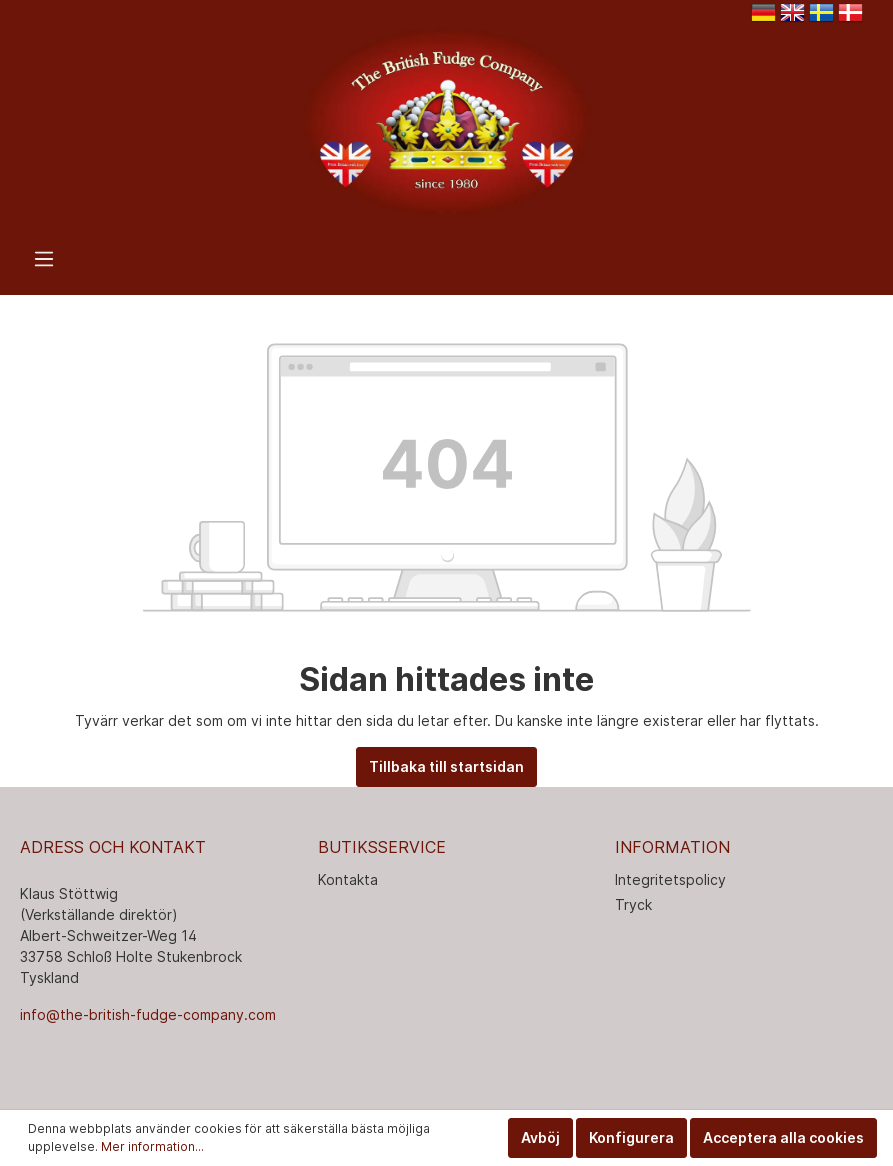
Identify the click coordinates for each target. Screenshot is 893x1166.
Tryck (633, 904)
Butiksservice (382, 847)
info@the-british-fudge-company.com (148, 1014)
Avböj (540, 1137)
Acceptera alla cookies (783, 1137)
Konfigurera (631, 1137)
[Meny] (44, 259)
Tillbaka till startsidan (446, 766)
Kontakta (348, 879)
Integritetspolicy (670, 879)
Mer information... (152, 1146)
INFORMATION (672, 847)
